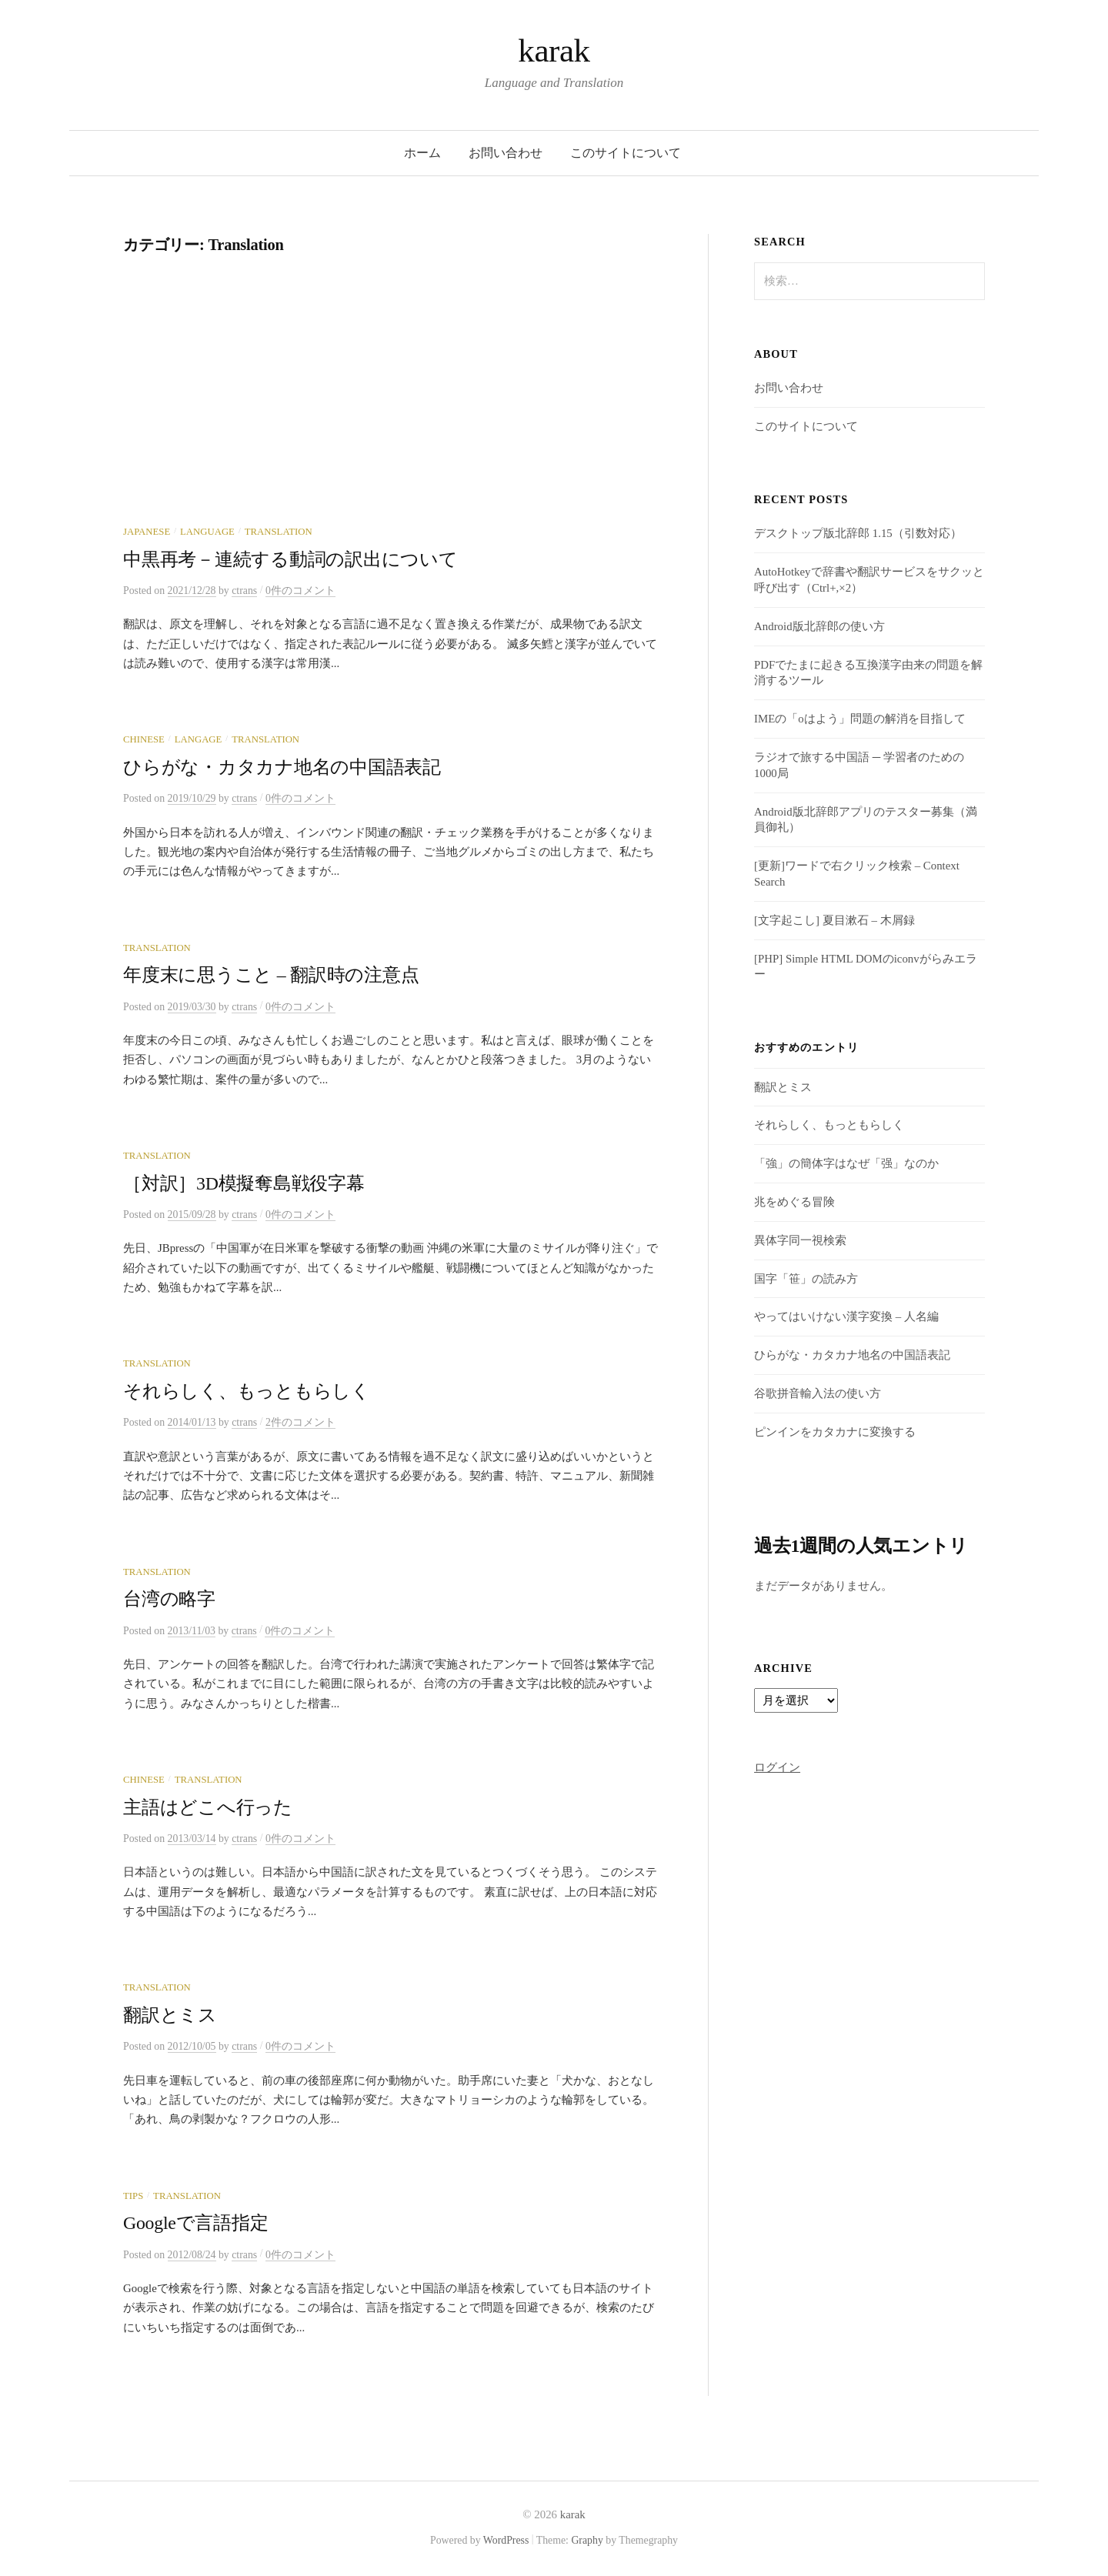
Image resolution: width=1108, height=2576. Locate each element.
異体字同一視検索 (800, 1240)
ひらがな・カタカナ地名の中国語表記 (282, 767)
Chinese (144, 739)
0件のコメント (300, 590)
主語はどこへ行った (207, 1807)
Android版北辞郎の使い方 (819, 626)
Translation (278, 531)
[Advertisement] (392, 410)
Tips (133, 2196)
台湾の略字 (169, 1599)
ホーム (422, 152)
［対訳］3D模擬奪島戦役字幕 (244, 1183)
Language (207, 531)
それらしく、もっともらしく (246, 1391)
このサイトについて (625, 152)
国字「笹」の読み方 (806, 1279)
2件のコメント (300, 1422)
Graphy (586, 2540)
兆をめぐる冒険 (794, 1202)
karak (553, 50)
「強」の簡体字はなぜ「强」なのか (846, 1163)
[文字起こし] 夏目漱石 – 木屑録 (834, 920)
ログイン (777, 1767)
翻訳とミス (170, 2015)
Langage (198, 739)
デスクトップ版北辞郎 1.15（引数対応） (858, 533)
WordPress (506, 2540)
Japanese (146, 531)
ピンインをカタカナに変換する (835, 1432)
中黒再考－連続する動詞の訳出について (290, 559)
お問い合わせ (505, 152)
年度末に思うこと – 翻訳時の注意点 (271, 975)
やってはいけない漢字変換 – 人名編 (846, 1316)
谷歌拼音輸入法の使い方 (817, 1393)
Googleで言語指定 (195, 2223)
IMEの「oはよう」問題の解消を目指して (860, 718)
